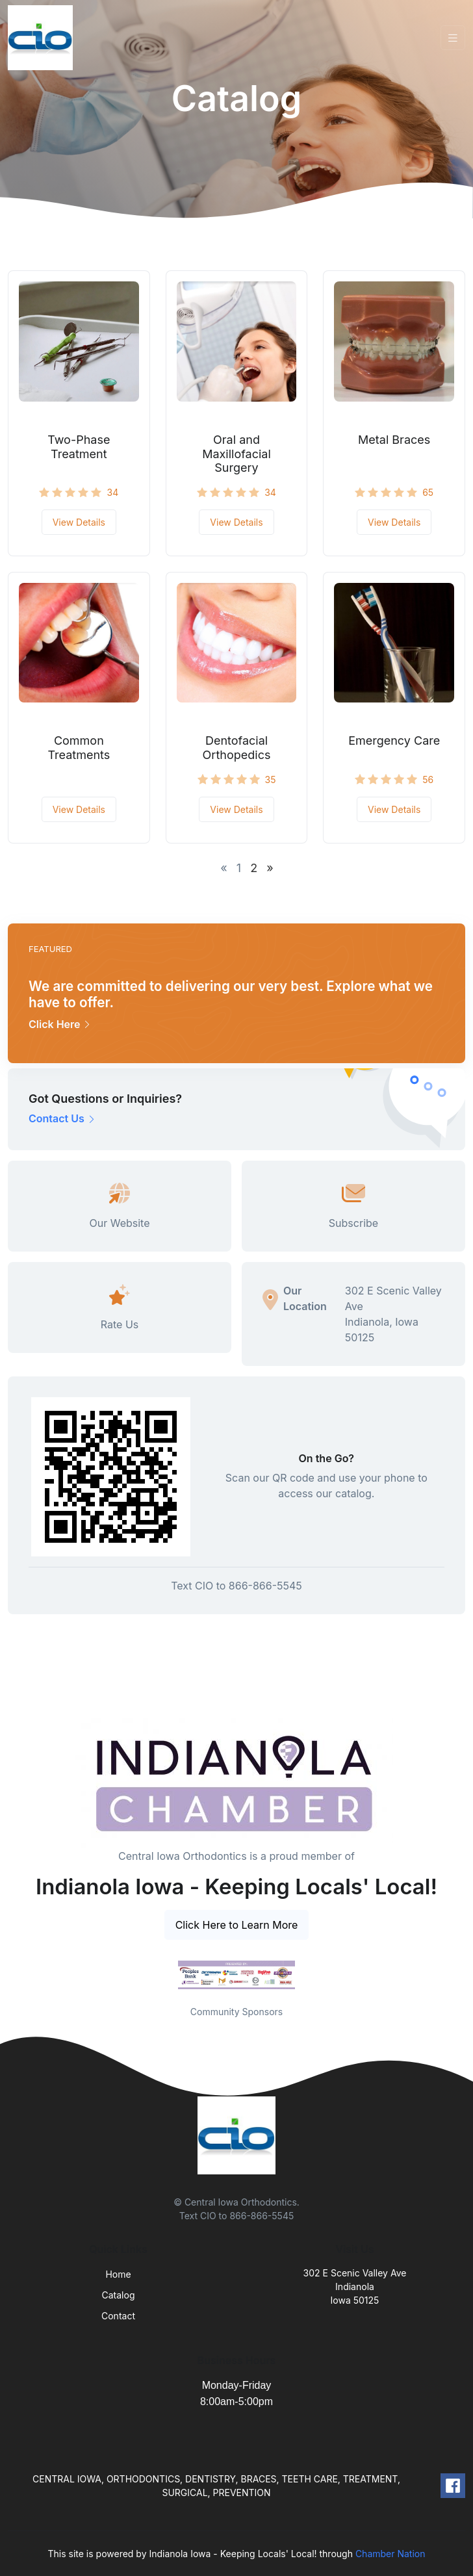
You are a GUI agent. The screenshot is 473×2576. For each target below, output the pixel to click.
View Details (79, 522)
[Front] (43, 37)
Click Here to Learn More (236, 1924)
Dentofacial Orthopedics (237, 748)
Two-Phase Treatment (78, 447)
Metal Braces (394, 439)
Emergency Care (394, 740)
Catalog (118, 2294)
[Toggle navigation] (453, 38)
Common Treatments (78, 748)
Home (118, 2274)
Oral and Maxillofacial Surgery (236, 453)
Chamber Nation (390, 2553)
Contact (118, 2315)
